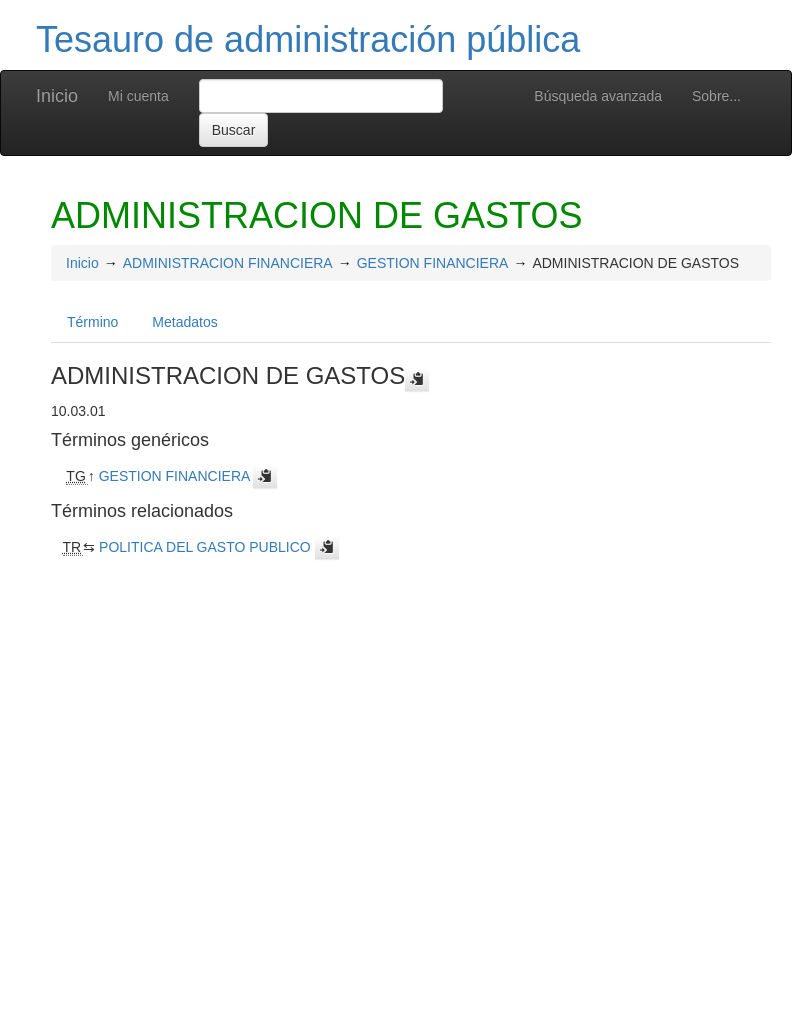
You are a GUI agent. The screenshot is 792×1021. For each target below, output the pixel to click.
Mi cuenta (138, 96)
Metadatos (184, 322)
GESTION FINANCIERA (433, 263)
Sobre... (716, 96)
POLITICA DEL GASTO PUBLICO (205, 547)
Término (92, 322)
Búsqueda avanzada (598, 96)
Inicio (57, 96)
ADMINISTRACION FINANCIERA (228, 263)
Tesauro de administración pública (308, 39)
